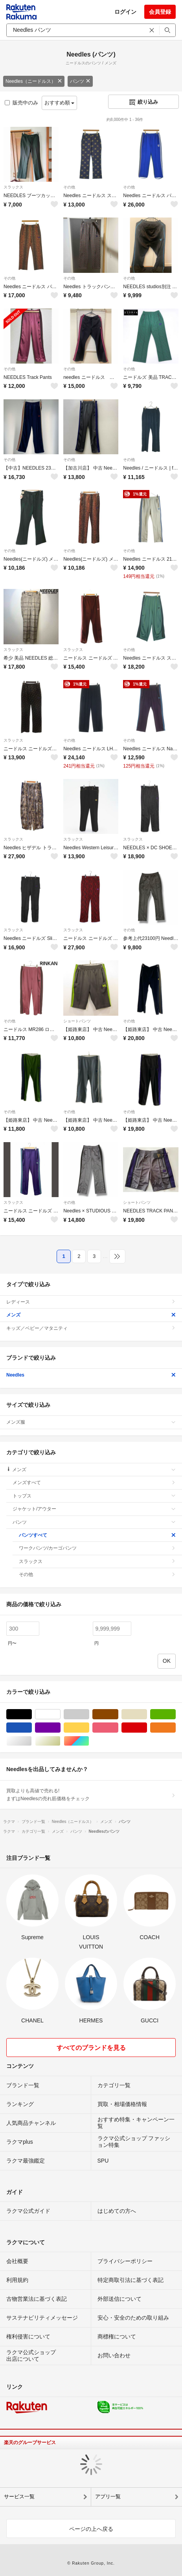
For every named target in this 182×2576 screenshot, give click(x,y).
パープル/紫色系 (60, 1728)
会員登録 (160, 12)
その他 (69, 187)
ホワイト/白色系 (60, 1714)
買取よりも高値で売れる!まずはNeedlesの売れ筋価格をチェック (91, 1794)
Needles (91, 1375)
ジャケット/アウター (94, 1509)
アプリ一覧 (108, 2496)
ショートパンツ (77, 1021)
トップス (94, 1496)
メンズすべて (94, 1482)
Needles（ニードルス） (34, 81)
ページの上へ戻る (91, 2529)
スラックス (13, 187)
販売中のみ (21, 103)
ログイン (125, 12)
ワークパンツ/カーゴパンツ (97, 1548)
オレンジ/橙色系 (175, 1728)
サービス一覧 (19, 2496)
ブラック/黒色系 (31, 1714)
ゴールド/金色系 (60, 1741)
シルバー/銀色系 (31, 1741)
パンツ (80, 81)
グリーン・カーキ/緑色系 (175, 1714)
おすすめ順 (59, 103)
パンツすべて (97, 1535)
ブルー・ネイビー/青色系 (31, 1728)
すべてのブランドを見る (91, 2047)
